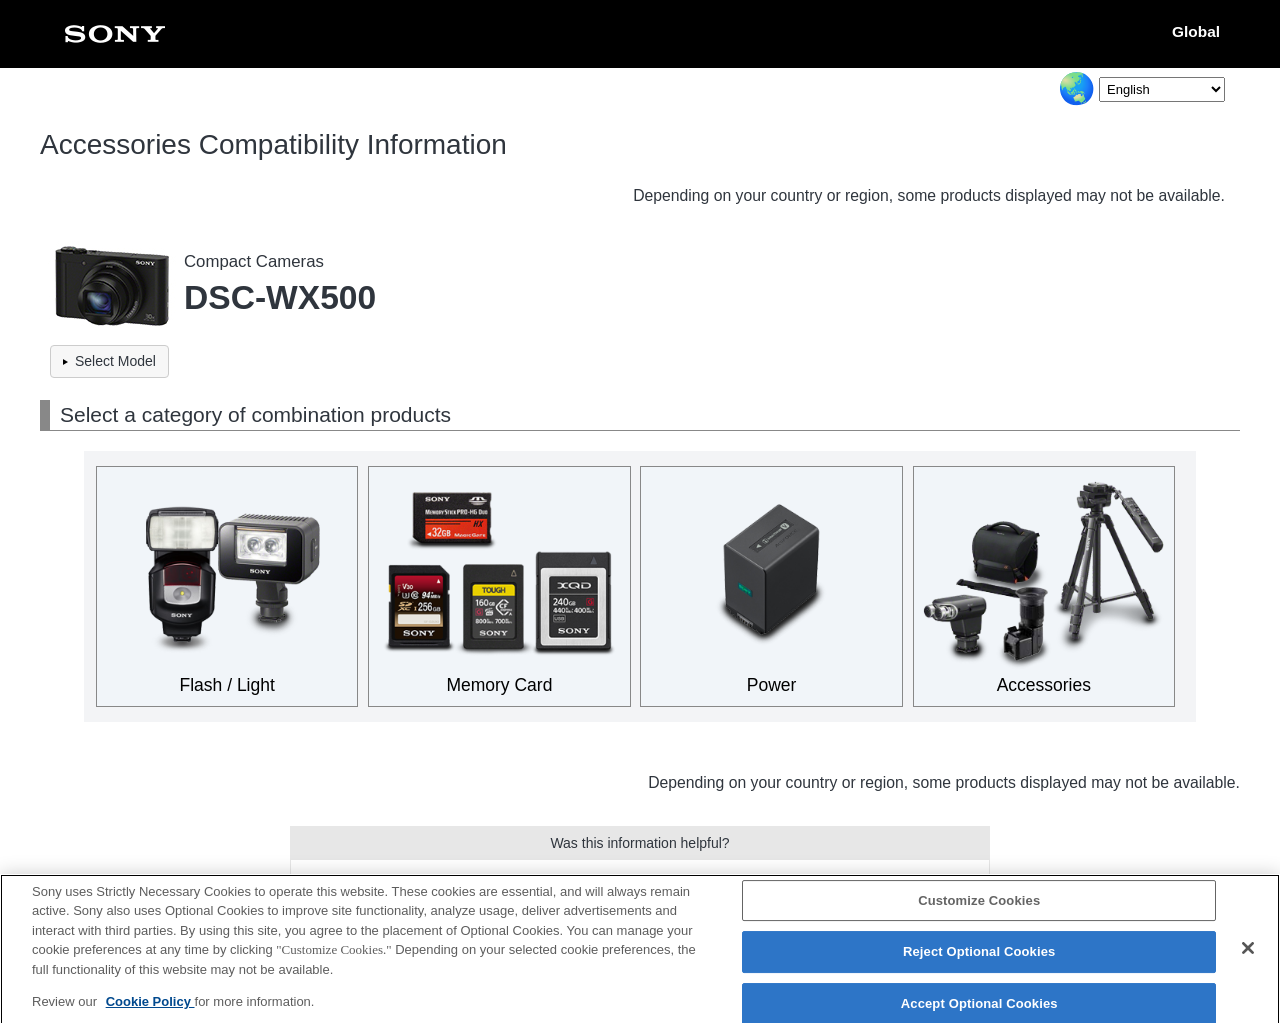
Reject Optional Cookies (979, 960)
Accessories (1044, 685)
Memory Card (499, 685)
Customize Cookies (979, 908)
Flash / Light (227, 685)
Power (772, 685)
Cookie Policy (150, 1010)
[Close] (1248, 956)
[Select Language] (1162, 89)
